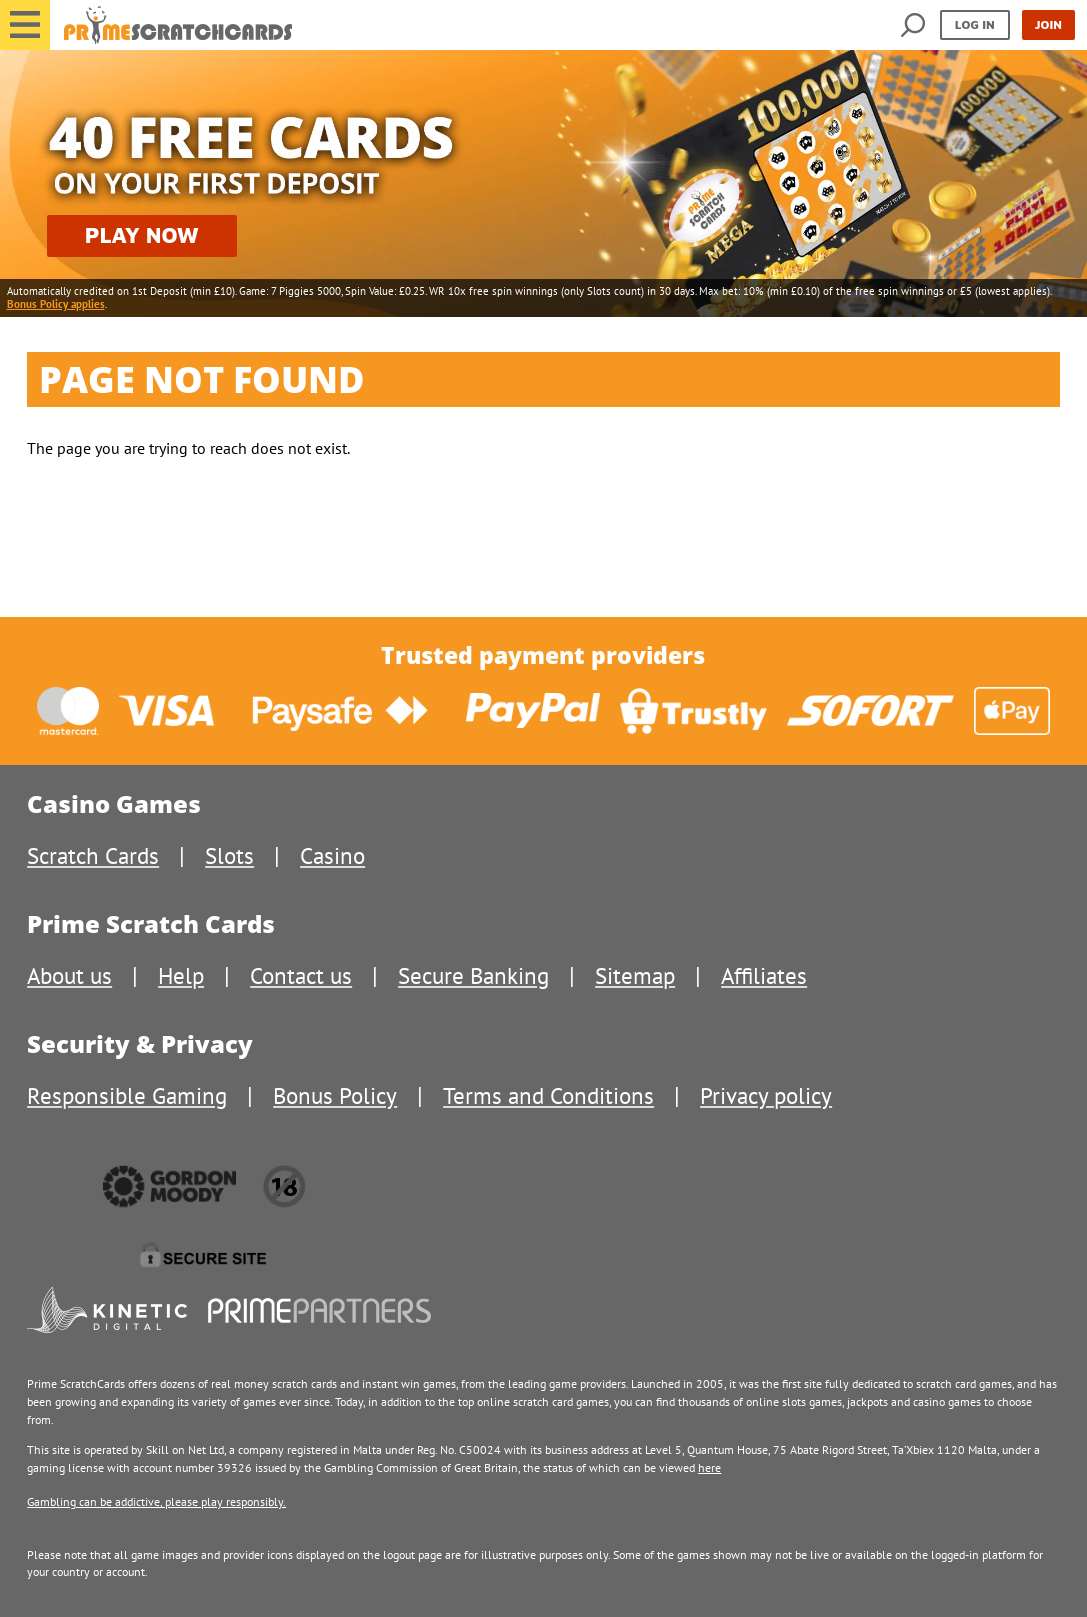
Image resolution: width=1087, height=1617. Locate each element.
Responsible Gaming (127, 1095)
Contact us (301, 975)
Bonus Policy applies (56, 304)
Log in (975, 24)
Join (1048, 24)
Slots (229, 855)
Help (181, 975)
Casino (332, 855)
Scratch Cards (93, 855)
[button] (25, 25)
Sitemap (635, 975)
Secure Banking (473, 975)
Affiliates (764, 975)
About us (69, 975)
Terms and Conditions (548, 1095)
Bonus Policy (335, 1095)
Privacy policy (766, 1095)
